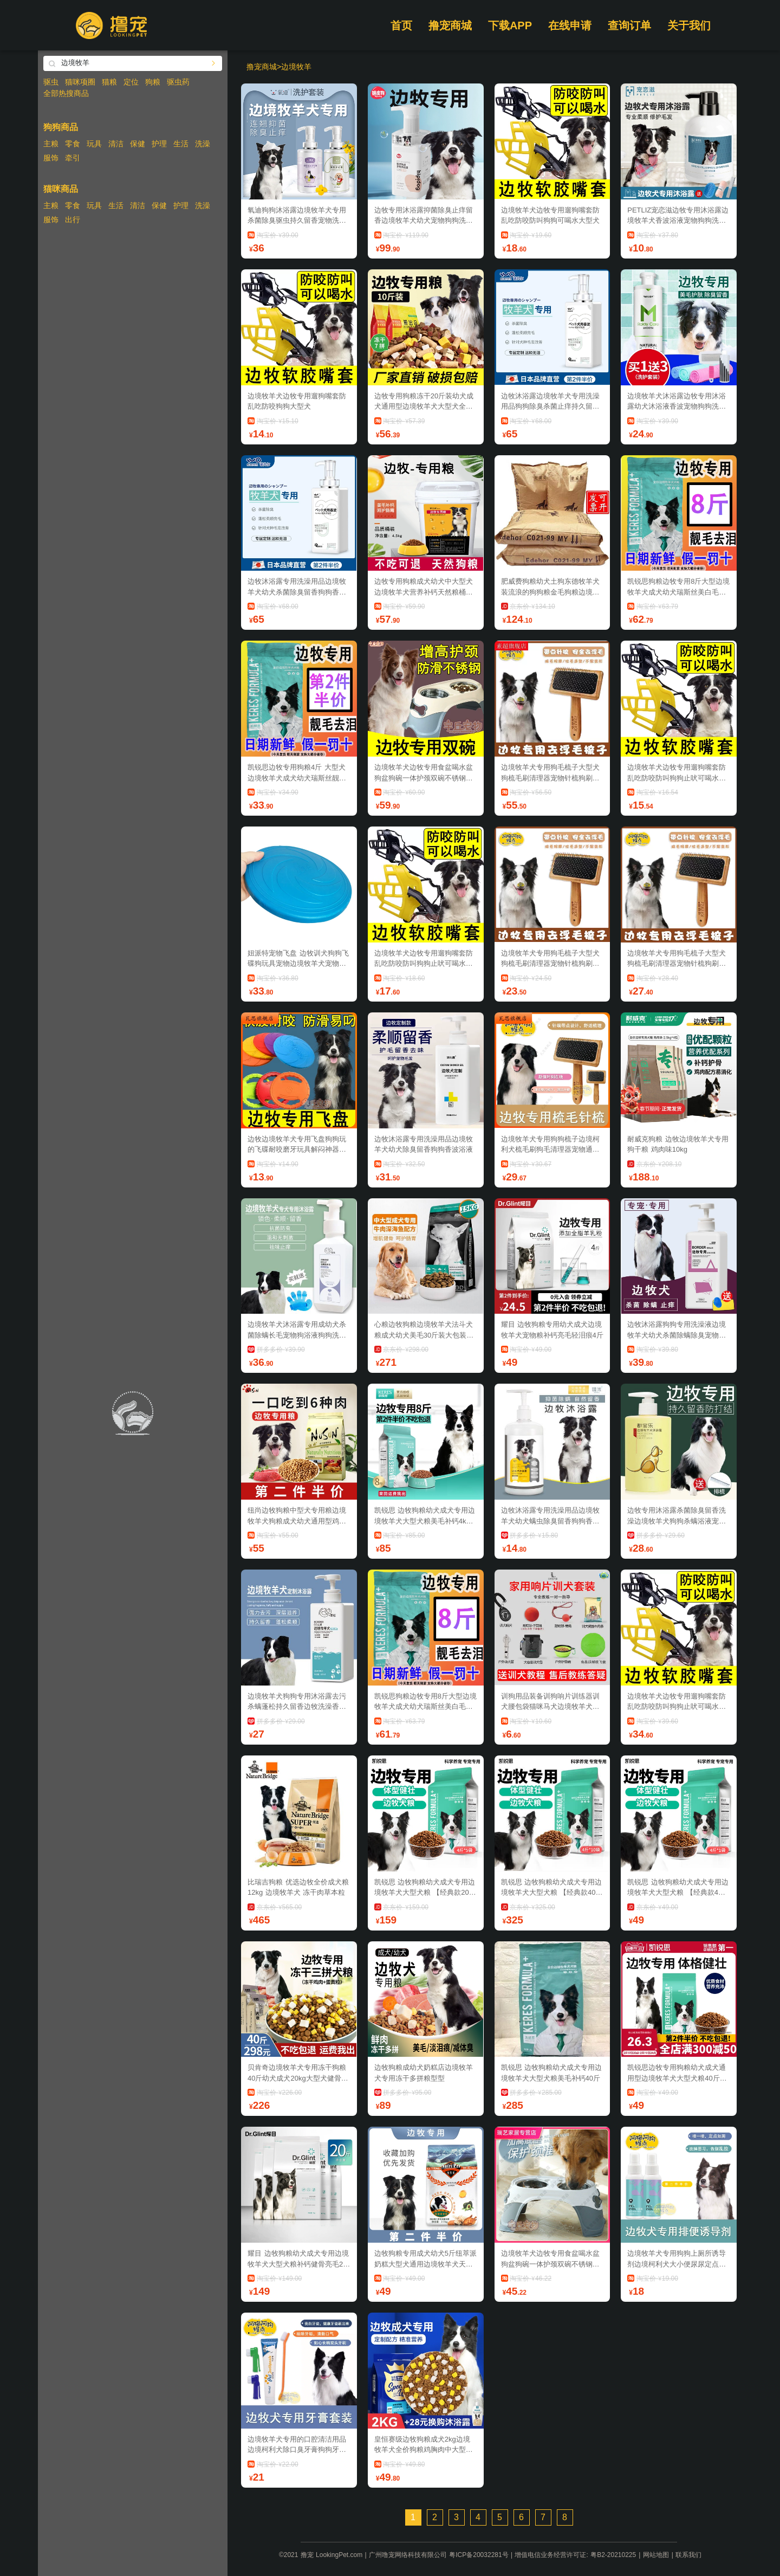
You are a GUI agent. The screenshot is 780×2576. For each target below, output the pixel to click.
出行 (72, 219)
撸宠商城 (450, 25)
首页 (401, 25)
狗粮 (152, 82)
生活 (180, 143)
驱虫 (50, 82)
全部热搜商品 (66, 93)
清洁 (115, 143)
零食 (72, 143)
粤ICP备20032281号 (478, 2555)
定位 (131, 82)
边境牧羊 (296, 66)
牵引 (72, 157)
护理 (159, 143)
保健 (137, 143)
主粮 (50, 143)
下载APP (510, 25)
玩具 (94, 143)
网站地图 (656, 2555)
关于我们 (689, 25)
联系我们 (688, 2555)
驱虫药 (178, 82)
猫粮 (109, 82)
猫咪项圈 (80, 82)
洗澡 (202, 143)
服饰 (50, 157)
